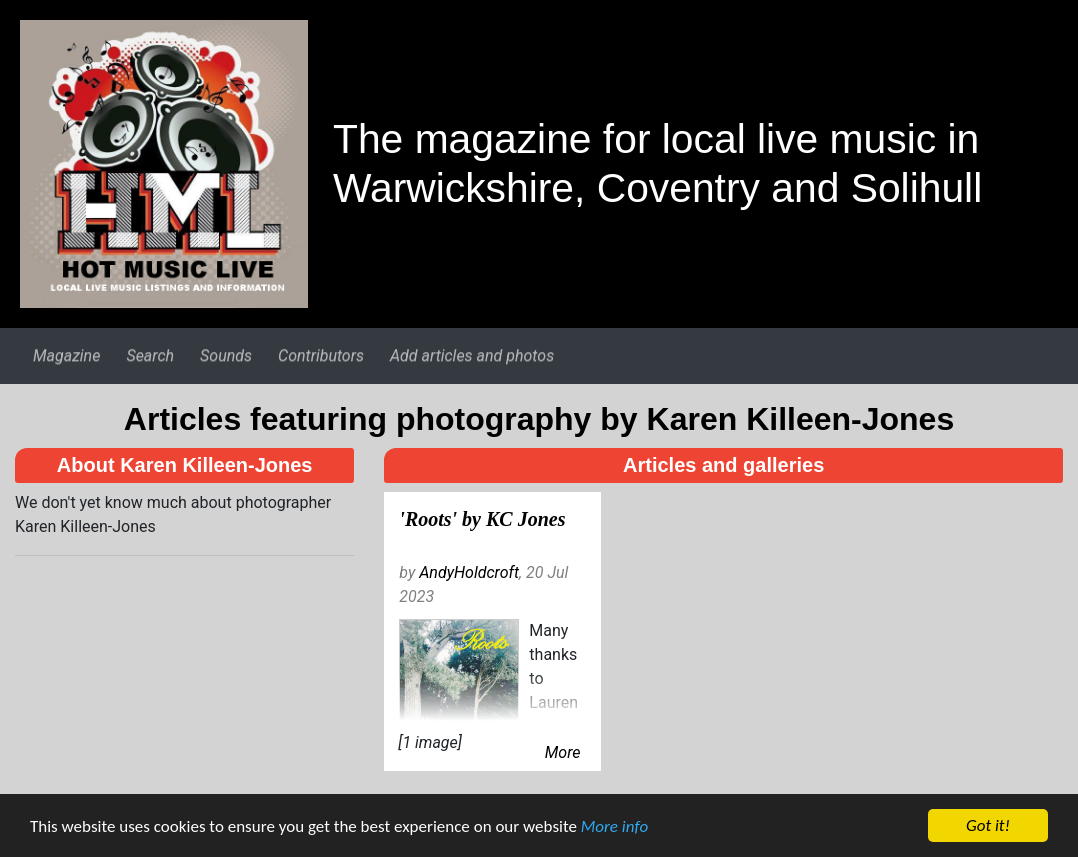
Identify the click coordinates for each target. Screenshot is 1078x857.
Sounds (226, 355)
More (563, 752)
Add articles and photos (472, 355)
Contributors (321, 355)
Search (150, 355)
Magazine (66, 355)
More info (614, 827)
